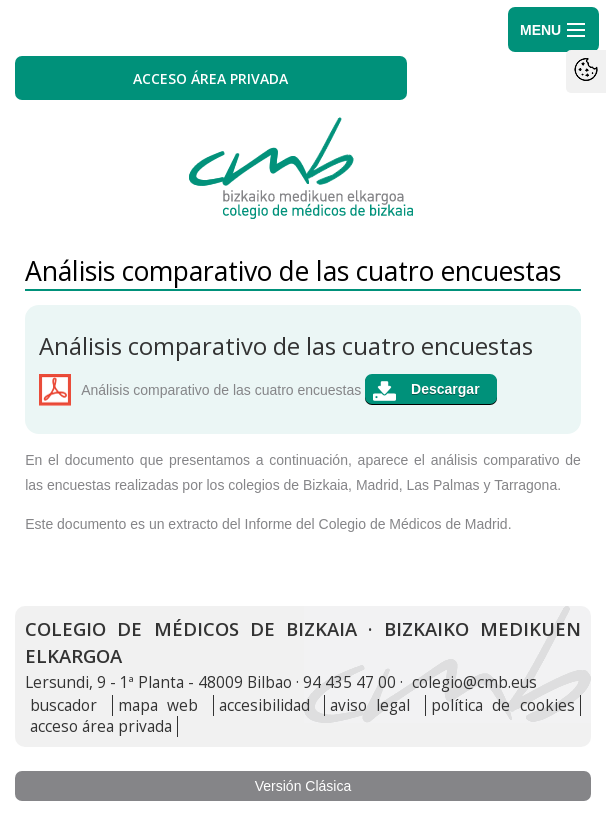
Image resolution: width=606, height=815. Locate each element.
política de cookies (503, 705)
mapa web (158, 705)
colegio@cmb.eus (474, 682)
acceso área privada (101, 726)
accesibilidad (264, 705)
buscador (63, 705)
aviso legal (370, 705)
